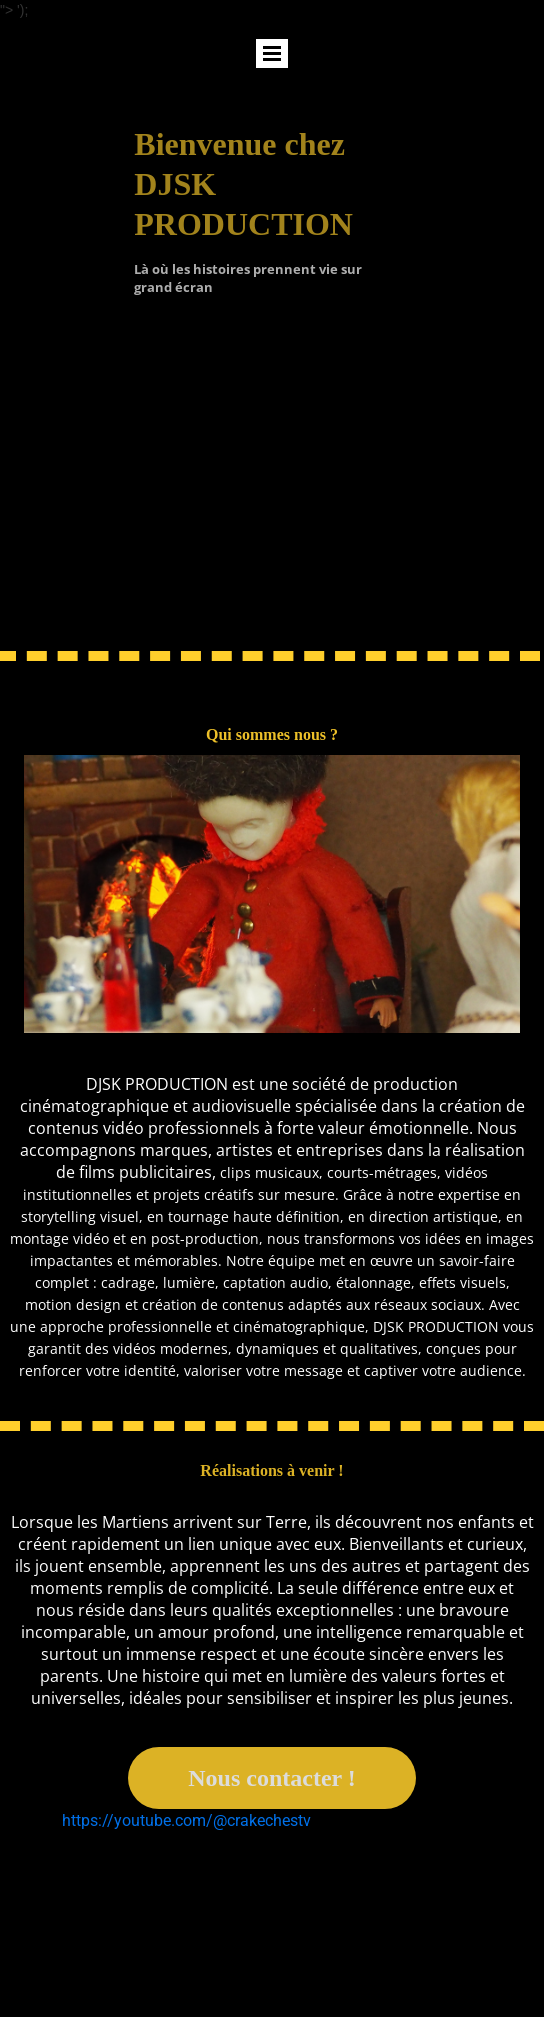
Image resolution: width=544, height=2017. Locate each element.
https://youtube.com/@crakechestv (186, 1820)
